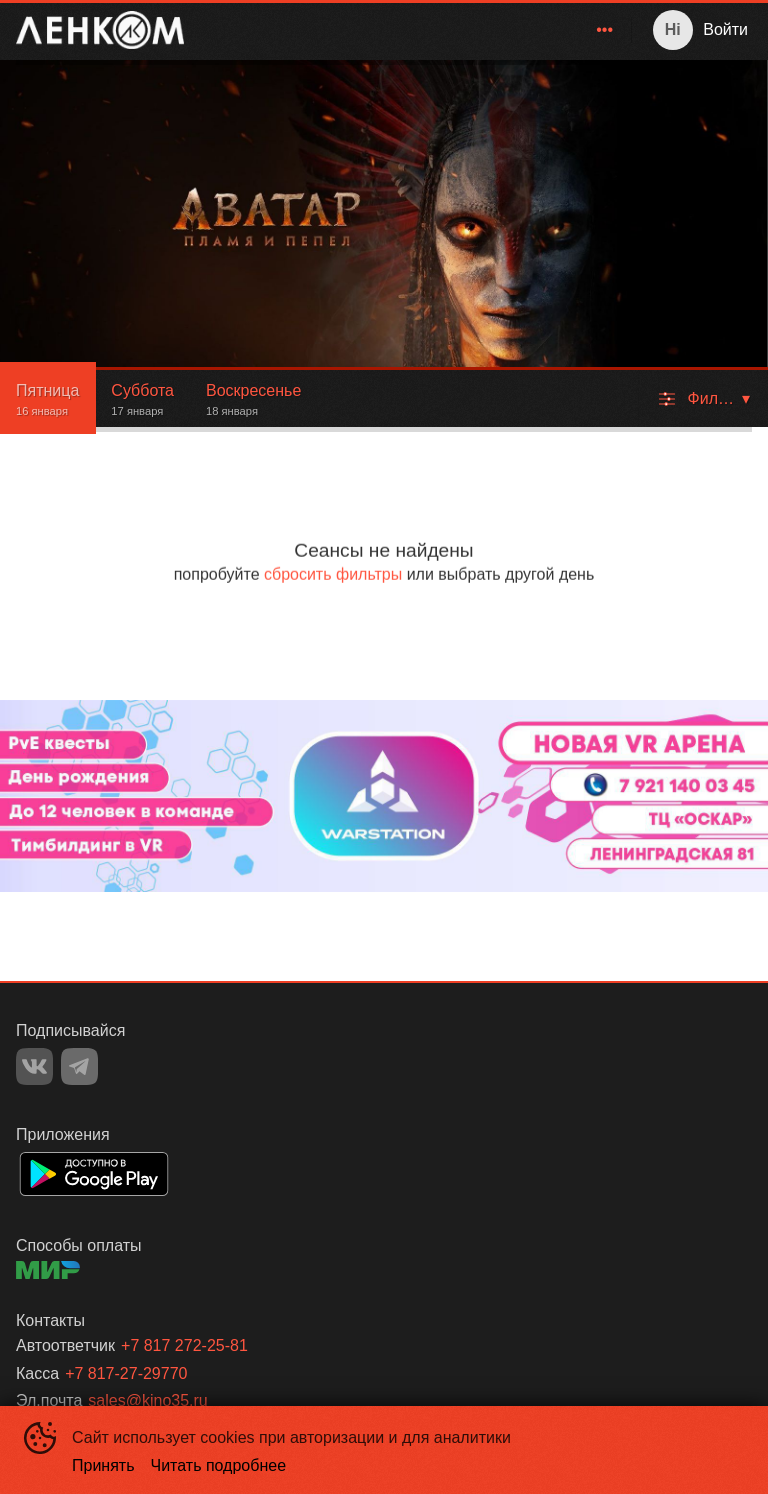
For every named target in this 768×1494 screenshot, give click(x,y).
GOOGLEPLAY (94, 1174)
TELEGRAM (79, 1066)
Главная (391, 29)
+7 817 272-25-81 (184, 1345)
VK (34, 1066)
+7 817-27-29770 (126, 1373)
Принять (103, 1465)
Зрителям (567, 29)
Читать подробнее (219, 1465)
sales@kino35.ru (147, 1400)
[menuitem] (391, 30)
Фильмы (476, 29)
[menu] (411, 30)
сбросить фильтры (333, 574)
